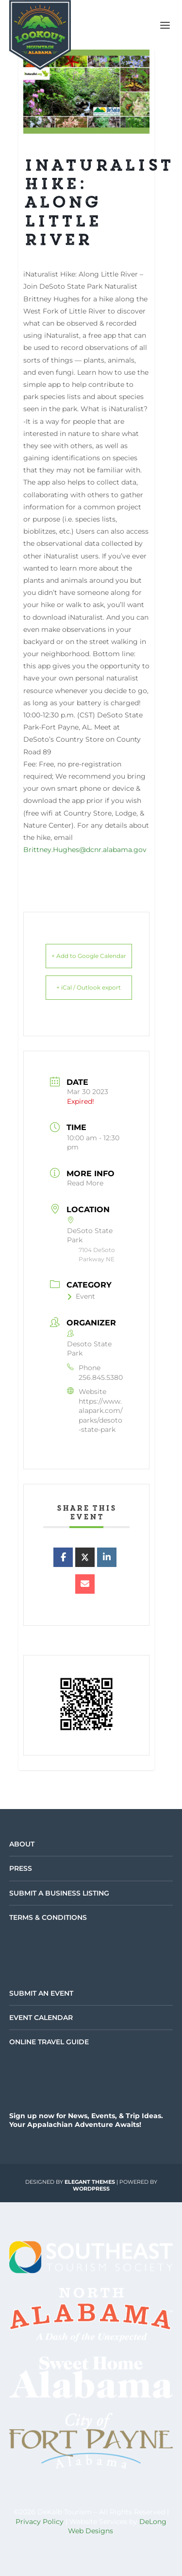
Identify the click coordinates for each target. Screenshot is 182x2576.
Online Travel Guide (49, 2041)
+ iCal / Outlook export (88, 987)
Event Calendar (41, 2017)
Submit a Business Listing (59, 1893)
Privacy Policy (40, 2521)
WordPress (91, 2188)
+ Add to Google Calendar (88, 955)
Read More (85, 1183)
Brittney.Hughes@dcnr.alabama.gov (85, 849)
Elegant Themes (90, 2181)
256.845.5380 (101, 1377)
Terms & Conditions (48, 1917)
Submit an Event (41, 1993)
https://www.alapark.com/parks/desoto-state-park (101, 1415)
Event (81, 1296)
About (21, 1844)
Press (20, 1868)
